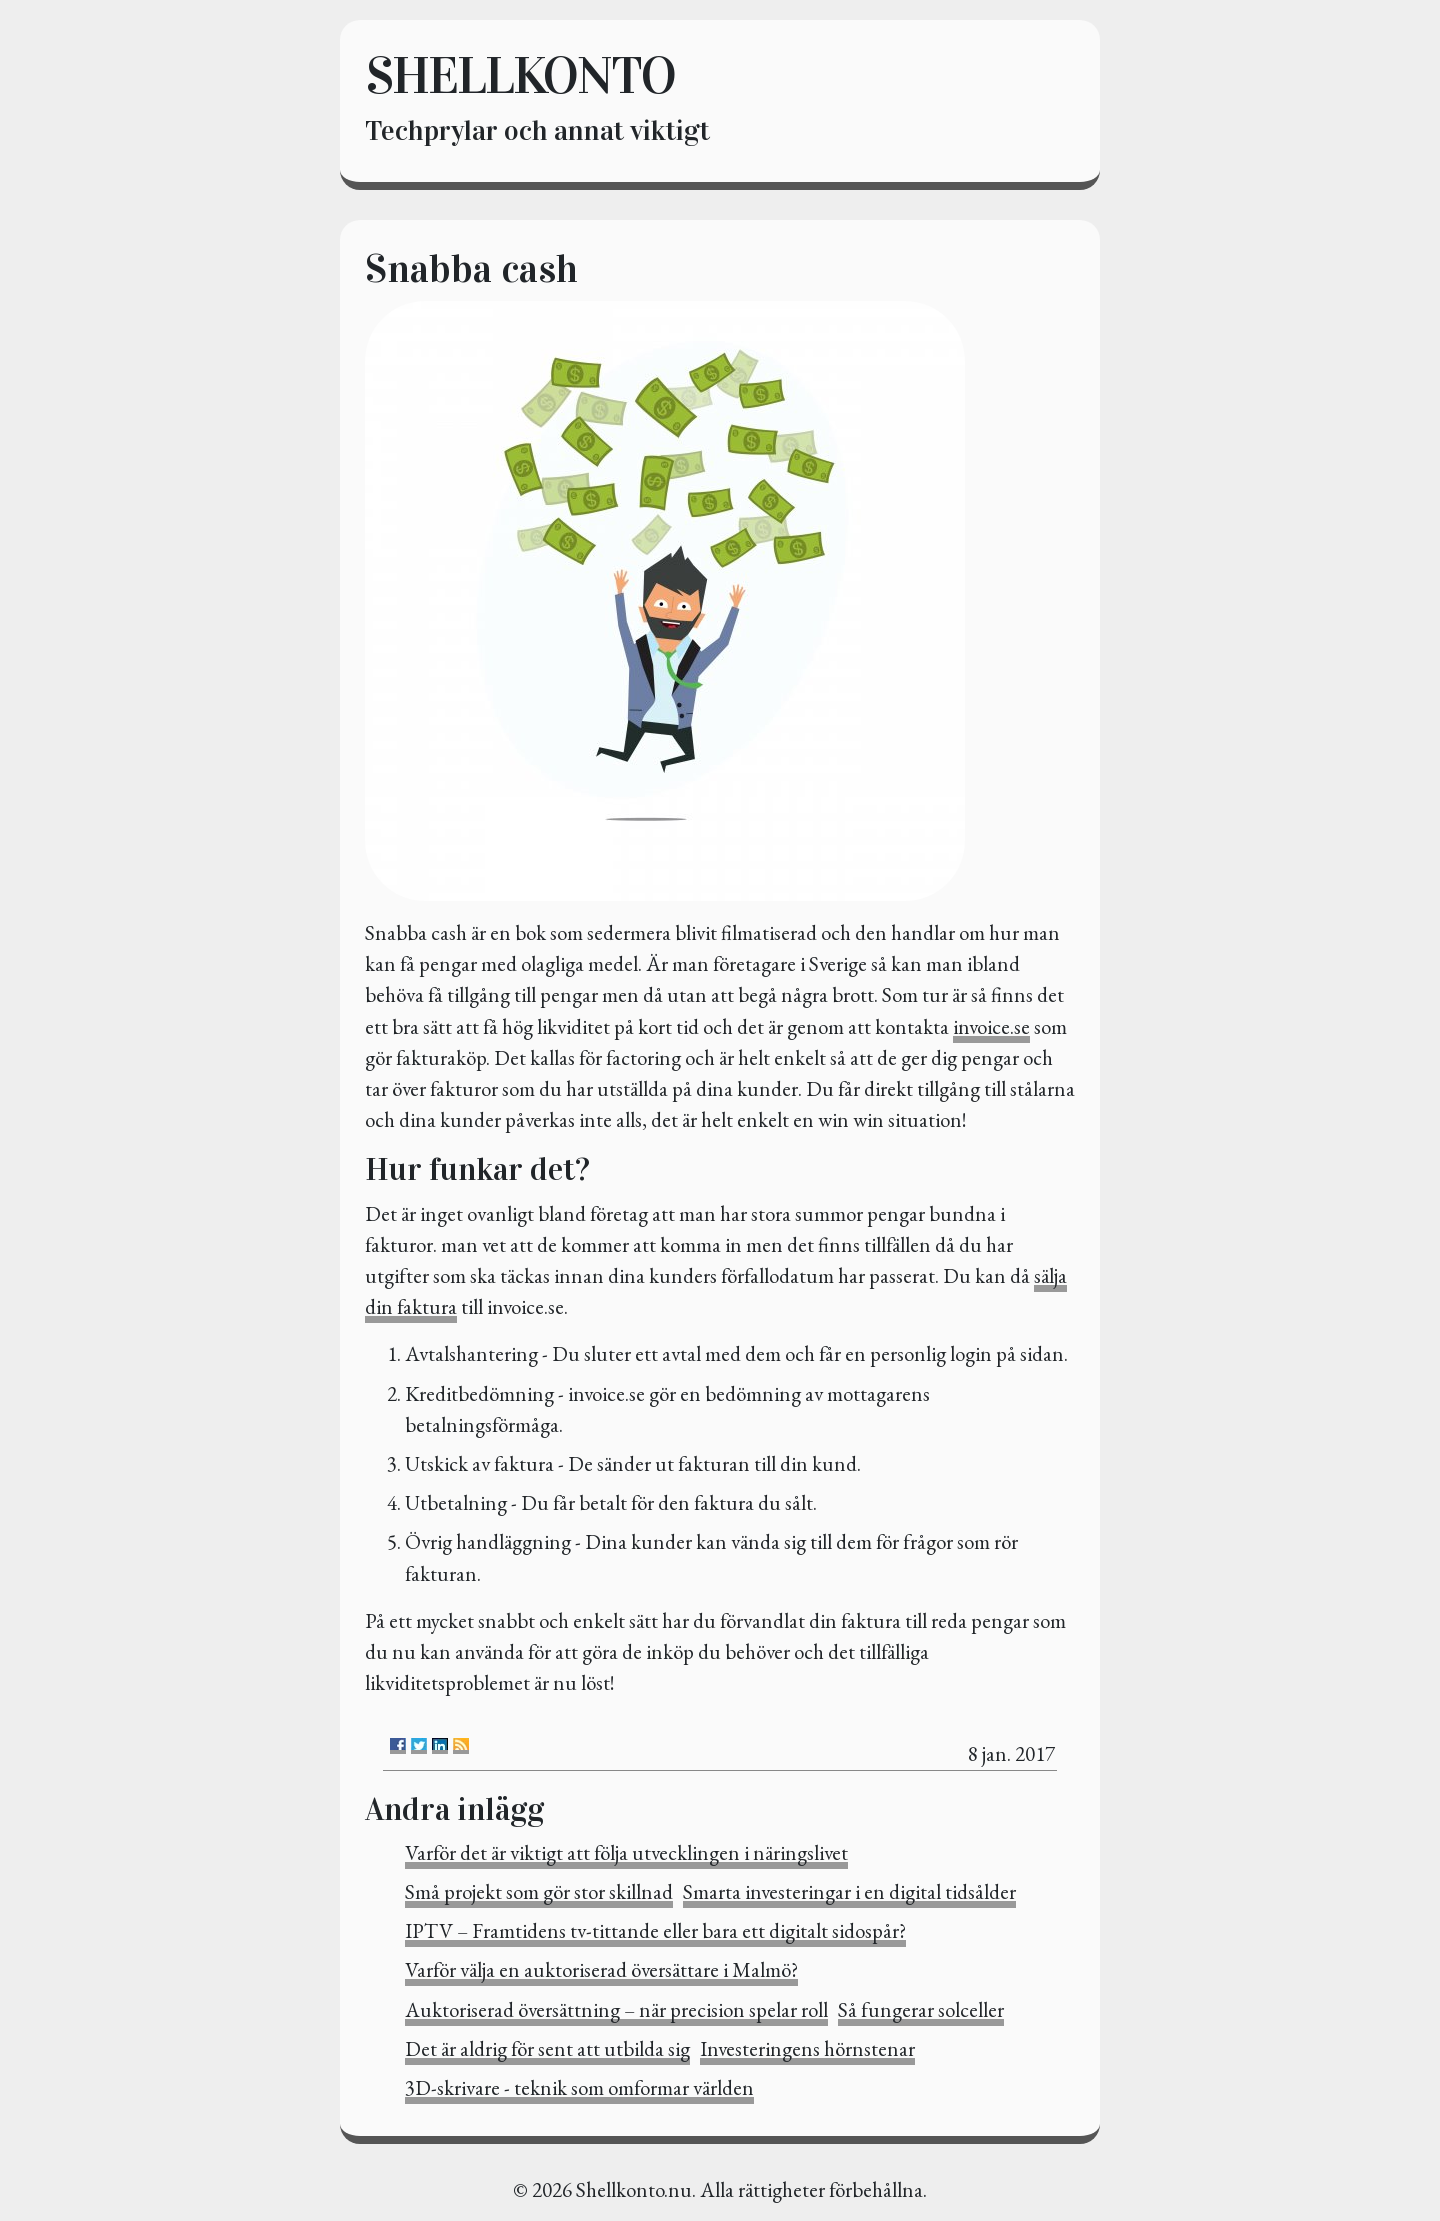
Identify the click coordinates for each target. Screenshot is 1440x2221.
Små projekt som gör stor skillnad (539, 1891)
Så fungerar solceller (921, 2009)
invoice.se (991, 1026)
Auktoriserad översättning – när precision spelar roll (616, 2009)
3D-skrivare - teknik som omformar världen (579, 2087)
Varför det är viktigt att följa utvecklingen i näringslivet (626, 1852)
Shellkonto (520, 75)
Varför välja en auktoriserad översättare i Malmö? (601, 1969)
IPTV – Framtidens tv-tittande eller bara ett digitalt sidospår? (655, 1930)
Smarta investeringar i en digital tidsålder (849, 1891)
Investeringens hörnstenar (807, 2048)
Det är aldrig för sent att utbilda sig (547, 2048)
